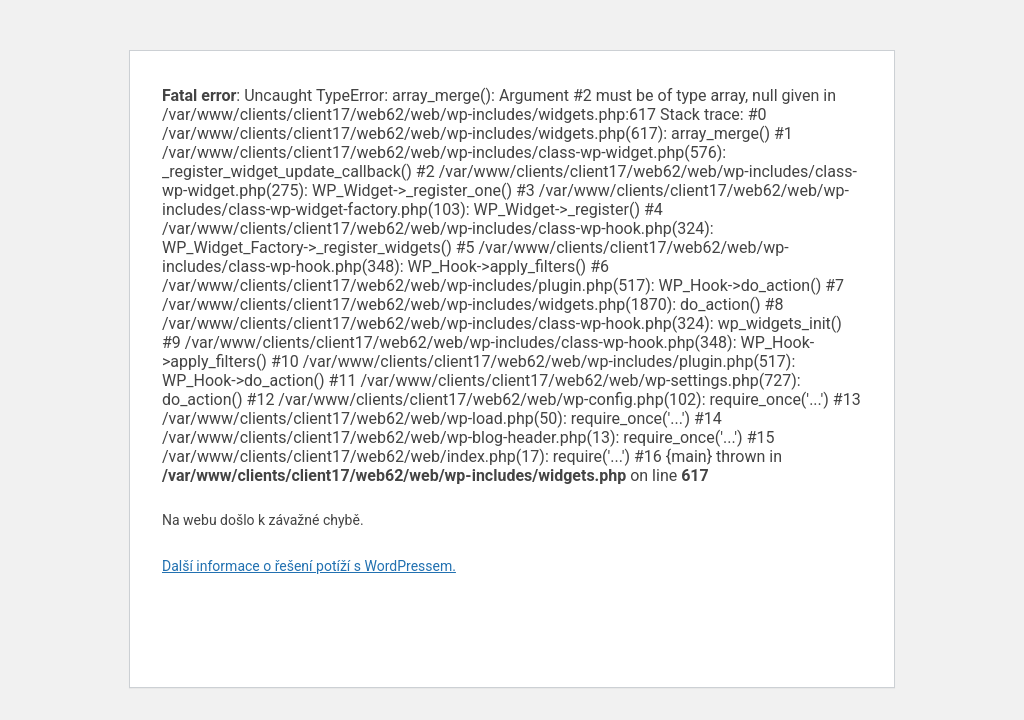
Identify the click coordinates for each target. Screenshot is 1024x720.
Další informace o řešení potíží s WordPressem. (309, 566)
